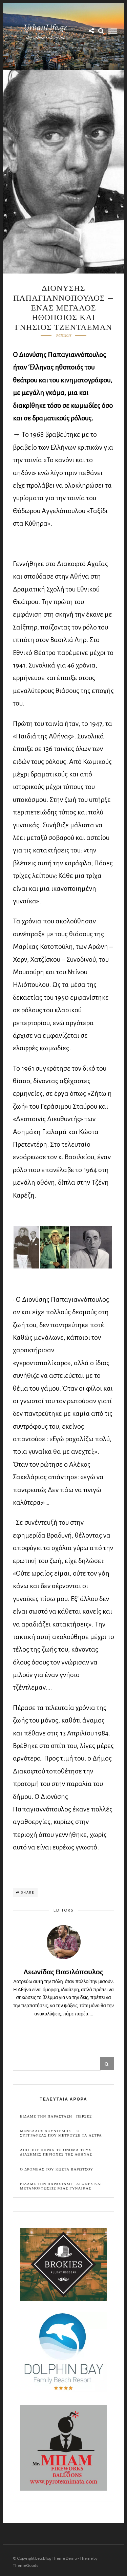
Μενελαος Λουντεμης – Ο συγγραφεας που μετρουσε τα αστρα (61, 2133)
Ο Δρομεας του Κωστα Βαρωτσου (56, 2169)
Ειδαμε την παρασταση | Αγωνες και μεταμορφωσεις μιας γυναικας (61, 2186)
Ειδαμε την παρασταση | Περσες (56, 2116)
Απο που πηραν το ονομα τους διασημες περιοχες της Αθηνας (56, 2152)
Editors (63, 1910)
